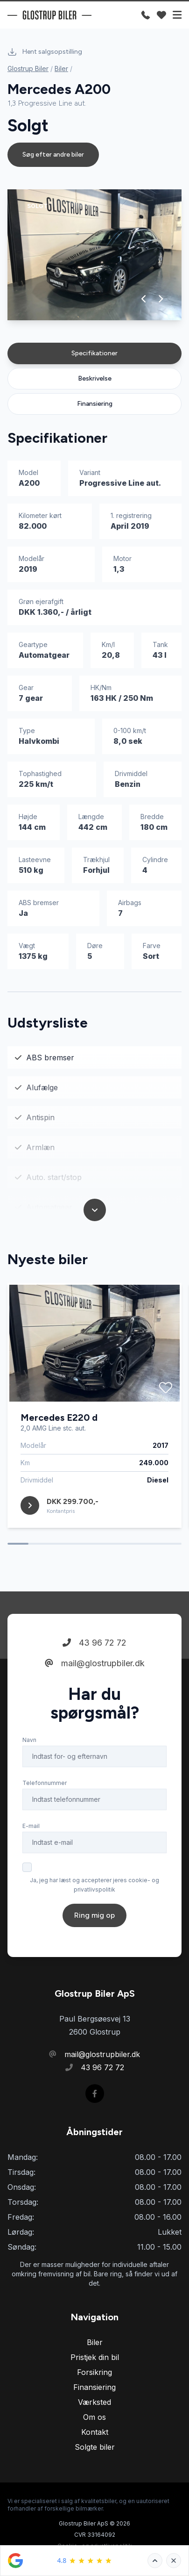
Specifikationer (94, 353)
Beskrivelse (95, 378)
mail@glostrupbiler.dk (95, 1663)
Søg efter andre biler (53, 154)
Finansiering (94, 404)
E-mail (31, 1825)
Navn (29, 1739)
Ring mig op (94, 1915)
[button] (144, 298)
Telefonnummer (44, 1782)
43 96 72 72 (94, 1643)
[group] (94, 254)
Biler (61, 68)
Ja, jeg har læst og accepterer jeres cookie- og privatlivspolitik (94, 1885)
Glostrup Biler (28, 68)
